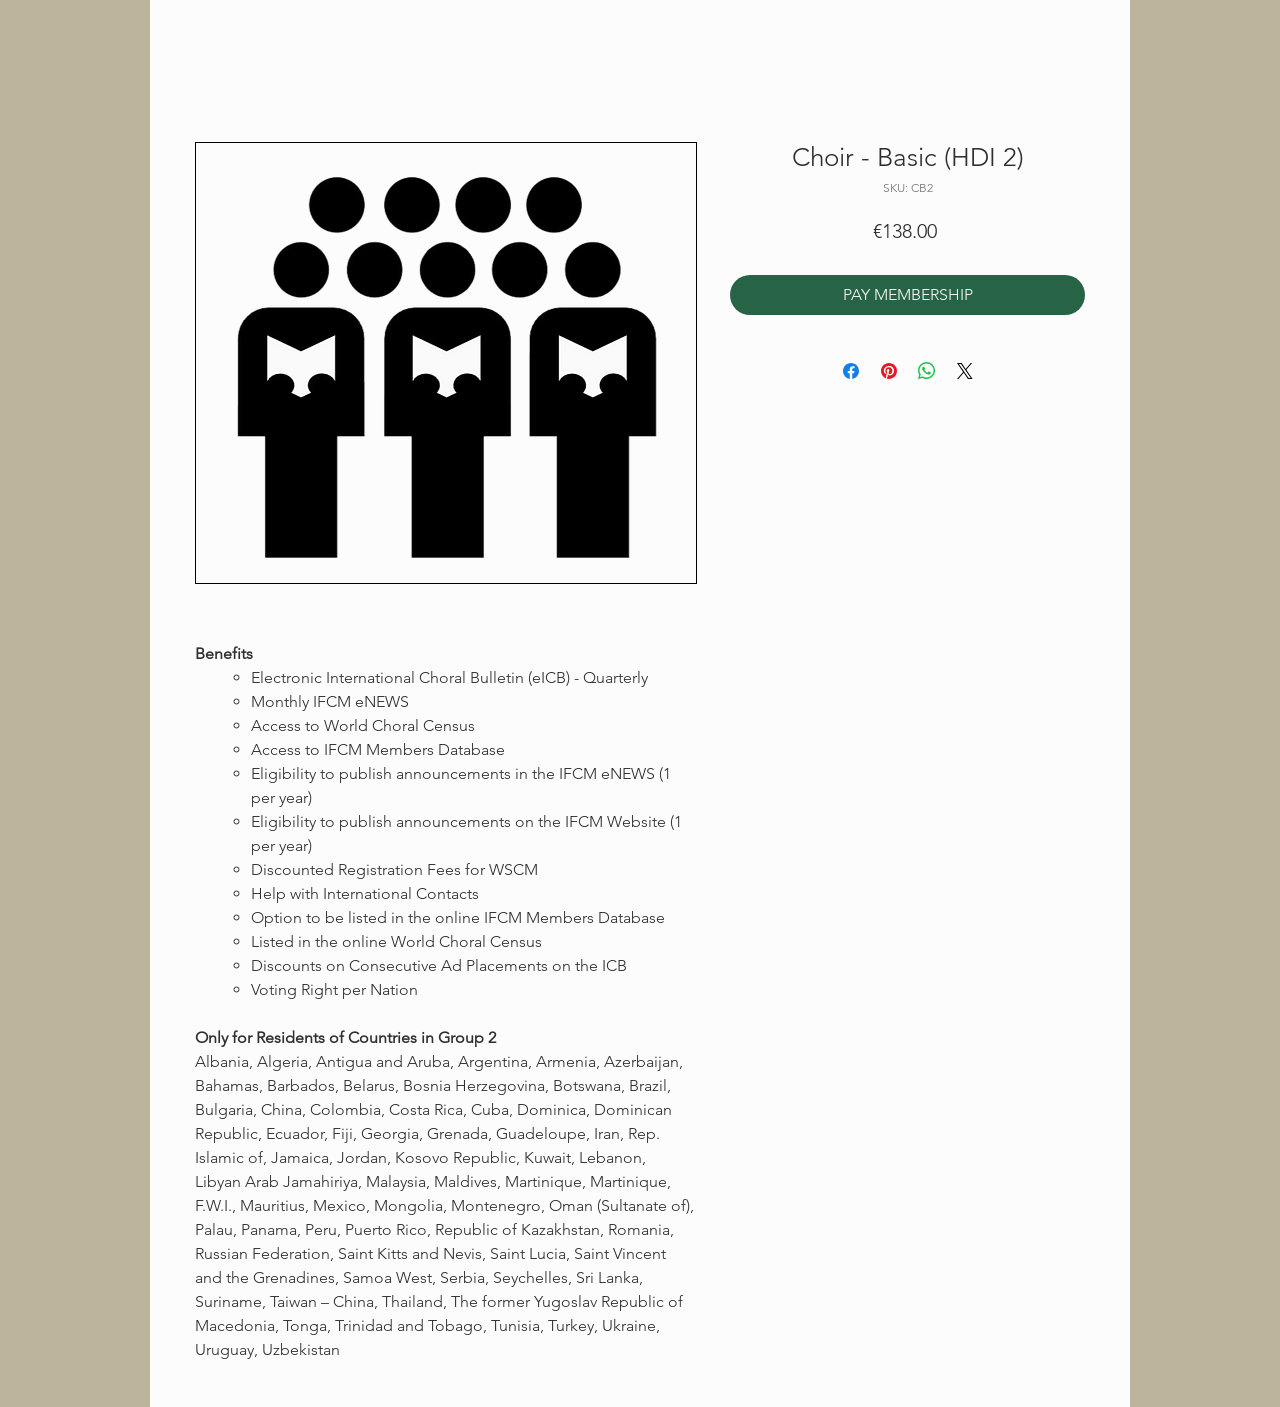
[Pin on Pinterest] (889, 371)
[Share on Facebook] (851, 371)
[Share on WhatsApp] (927, 371)
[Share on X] (965, 371)
